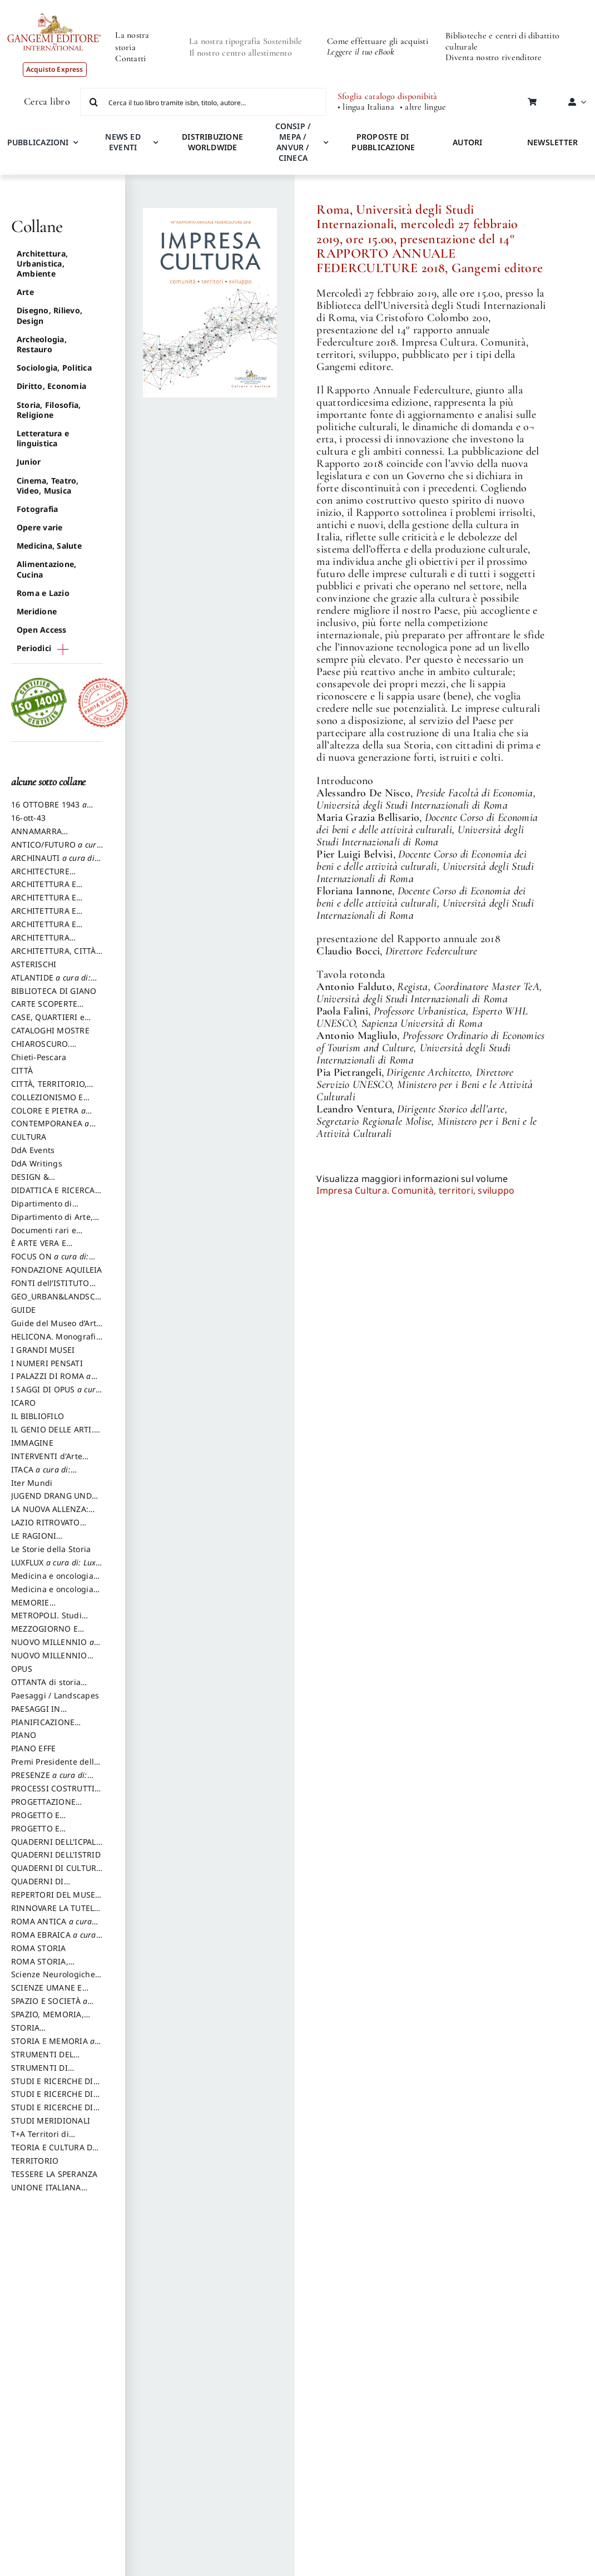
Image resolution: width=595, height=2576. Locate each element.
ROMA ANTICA (51, 1926)
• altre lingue (423, 107)
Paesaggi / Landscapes (55, 1695)
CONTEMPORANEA (52, 1128)
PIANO (23, 1735)
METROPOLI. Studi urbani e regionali (46, 1620)
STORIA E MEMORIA (53, 2046)
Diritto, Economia (51, 386)
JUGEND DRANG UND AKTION (51, 1500)
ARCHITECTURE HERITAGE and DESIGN (54, 876)
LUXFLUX (53, 1567)
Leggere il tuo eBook (360, 51)
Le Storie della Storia (51, 1549)
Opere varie (40, 527)
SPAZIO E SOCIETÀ (56, 2006)
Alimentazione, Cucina (46, 569)
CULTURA (29, 1136)
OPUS (21, 1668)
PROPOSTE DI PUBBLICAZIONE (383, 141)
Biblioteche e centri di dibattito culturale (502, 41)
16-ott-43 (28, 817)
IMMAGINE (32, 1442)
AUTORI (467, 142)
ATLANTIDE (51, 982)
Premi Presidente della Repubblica (54, 1766)
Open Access (42, 629)
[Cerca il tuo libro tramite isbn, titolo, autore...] (203, 102)
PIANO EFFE (33, 1748)
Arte (25, 292)
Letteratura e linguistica (43, 438)
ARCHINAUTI (54, 863)
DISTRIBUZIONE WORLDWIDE (212, 141)
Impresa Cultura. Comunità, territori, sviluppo (415, 1190)
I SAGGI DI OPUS (55, 1394)
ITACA (42, 1474)
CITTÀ (22, 1070)
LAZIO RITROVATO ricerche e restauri (47, 1527)
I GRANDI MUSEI (43, 1349)
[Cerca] (94, 102)
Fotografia (37, 509)
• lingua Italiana (366, 107)
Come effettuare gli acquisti (377, 41)
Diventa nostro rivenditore (493, 57)
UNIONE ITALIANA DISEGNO (46, 2192)
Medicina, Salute (49, 545)
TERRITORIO (34, 2160)
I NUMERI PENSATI (47, 1363)
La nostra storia (132, 41)
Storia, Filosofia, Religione (49, 410)
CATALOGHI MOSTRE (50, 1030)
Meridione (37, 611)
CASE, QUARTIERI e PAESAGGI (48, 1022)
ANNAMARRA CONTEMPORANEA (46, 836)
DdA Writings (36, 1163)
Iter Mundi (31, 1482)
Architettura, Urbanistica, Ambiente (42, 263)
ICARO (23, 1402)
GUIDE (23, 1309)
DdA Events (32, 1150)
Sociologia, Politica (54, 367)
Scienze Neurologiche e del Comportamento (56, 1979)
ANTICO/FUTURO (56, 849)
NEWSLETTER (552, 142)
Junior (29, 461)
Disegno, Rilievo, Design (49, 315)
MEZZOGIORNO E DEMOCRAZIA (44, 1633)
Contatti (130, 58)
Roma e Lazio (43, 593)
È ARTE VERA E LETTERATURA (38, 1248)
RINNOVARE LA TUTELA (55, 1913)
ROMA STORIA (38, 1948)
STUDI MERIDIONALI (50, 2120)
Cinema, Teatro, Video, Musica (48, 485)
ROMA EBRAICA (53, 1940)
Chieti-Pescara (38, 1057)
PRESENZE (49, 1780)
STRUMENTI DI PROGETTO (39, 2073)
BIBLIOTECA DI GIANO (54, 991)
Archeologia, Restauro (42, 344)
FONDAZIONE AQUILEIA (56, 1269)
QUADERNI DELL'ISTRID (56, 1854)
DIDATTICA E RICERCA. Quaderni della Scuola (54, 1195)
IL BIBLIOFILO (37, 1416)
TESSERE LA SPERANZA (54, 2174)
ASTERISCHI (33, 964)
